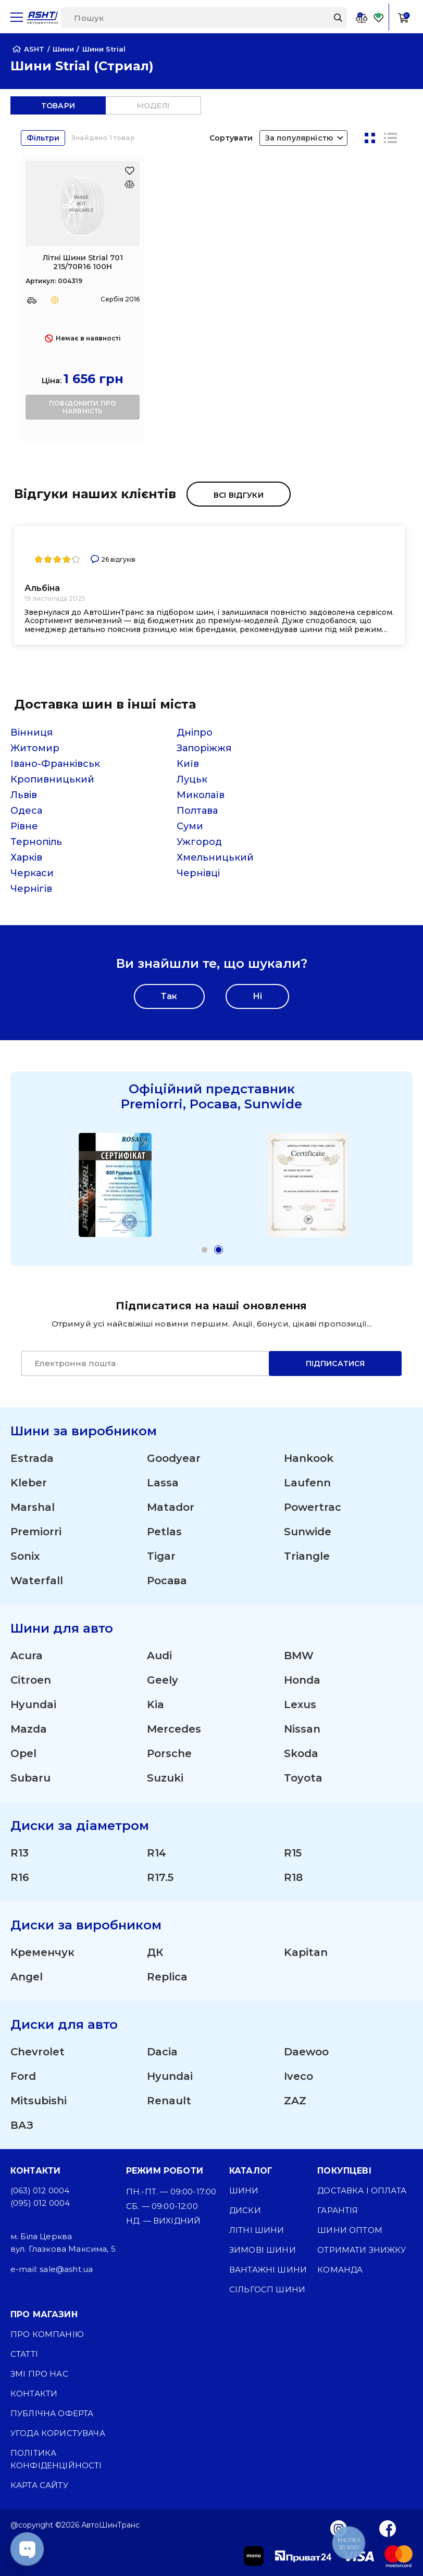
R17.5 (160, 1877)
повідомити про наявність (82, 407)
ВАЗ (21, 2125)
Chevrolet (37, 2051)
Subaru (30, 1778)
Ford (23, 2076)
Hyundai (33, 1704)
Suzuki (165, 1778)
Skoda (301, 1753)
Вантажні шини (268, 2270)
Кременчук (42, 1952)
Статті (24, 2354)
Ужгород (199, 842)
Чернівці (198, 873)
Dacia (162, 2051)
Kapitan (306, 1952)
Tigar (161, 1556)
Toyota (303, 1778)
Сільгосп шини (267, 2289)
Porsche (169, 1753)
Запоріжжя (204, 748)
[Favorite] (379, 17)
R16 (19, 1877)
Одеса (26, 810)
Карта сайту (39, 2485)
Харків (26, 857)
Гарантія (337, 2210)
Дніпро (195, 732)
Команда (340, 2270)
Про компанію (47, 2334)
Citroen (30, 1680)
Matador (170, 1507)
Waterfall (36, 1580)
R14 (156, 1853)
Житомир (34, 748)
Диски (245, 2210)
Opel (23, 1753)
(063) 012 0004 (39, 2190)
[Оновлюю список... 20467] (129, 184)
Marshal (32, 1507)
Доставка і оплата (361, 2190)
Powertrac (312, 1507)
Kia (155, 1704)
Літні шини (256, 2230)
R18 (293, 1877)
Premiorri (35, 1531)
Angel (26, 1977)
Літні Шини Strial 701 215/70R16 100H (83, 262)
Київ (188, 764)
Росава (166, 1580)
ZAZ (295, 2100)
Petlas (164, 1531)
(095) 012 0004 (40, 2203)
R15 (293, 1853)
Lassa (163, 1482)
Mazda (28, 1729)
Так (169, 996)
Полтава (197, 810)
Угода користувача (57, 2433)
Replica (167, 1977)
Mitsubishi (38, 2100)
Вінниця (31, 732)
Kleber (28, 1482)
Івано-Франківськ (55, 764)
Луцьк (192, 779)
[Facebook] (387, 2528)
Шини (244, 2190)
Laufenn (307, 1482)
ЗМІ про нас (39, 2374)
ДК (155, 1952)
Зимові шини (262, 2250)
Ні (257, 996)
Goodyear (174, 1458)
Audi (159, 1655)
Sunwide (307, 1531)
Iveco (298, 2076)
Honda (302, 1680)
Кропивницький (52, 779)
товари (58, 105)
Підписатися (335, 1363)
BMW (299, 1655)
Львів (23, 795)
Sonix (25, 1556)
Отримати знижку (361, 2250)
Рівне (24, 826)
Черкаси (32, 873)
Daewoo (306, 2051)
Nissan (302, 1729)
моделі (153, 105)
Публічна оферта (51, 2413)
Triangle (307, 1556)
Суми (190, 826)
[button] (204, 1250)
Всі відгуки (239, 495)
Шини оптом (349, 2230)
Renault (169, 2100)
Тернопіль (36, 842)
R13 (19, 1853)
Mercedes (174, 1729)
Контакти (33, 2393)
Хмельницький (215, 857)
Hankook (308, 1458)
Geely (162, 1680)
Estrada (32, 1458)
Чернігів (31, 888)
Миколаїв (201, 795)
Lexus (300, 1704)
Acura (26, 1655)
